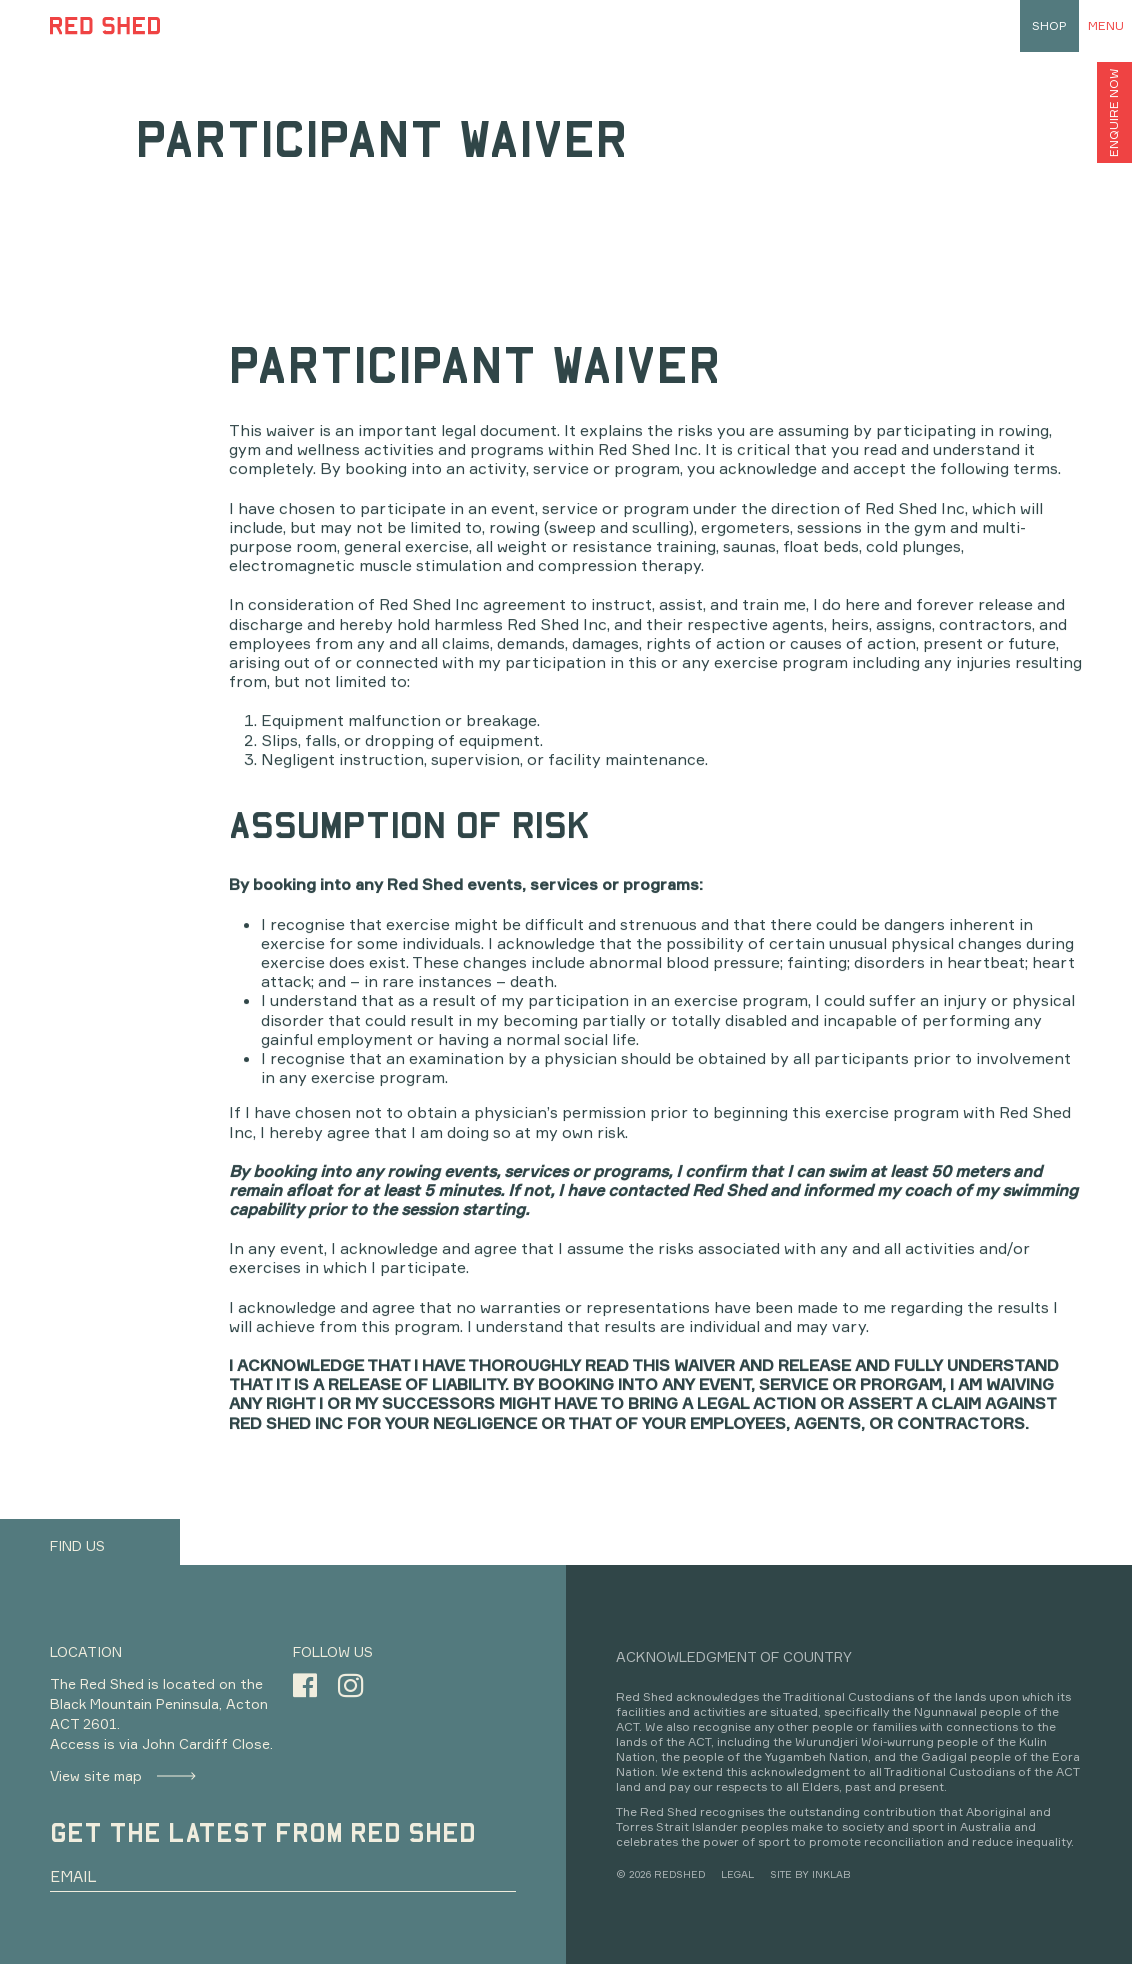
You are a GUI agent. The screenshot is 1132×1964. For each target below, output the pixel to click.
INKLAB (831, 1874)
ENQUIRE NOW (1113, 112)
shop (1049, 25)
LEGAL (737, 1874)
